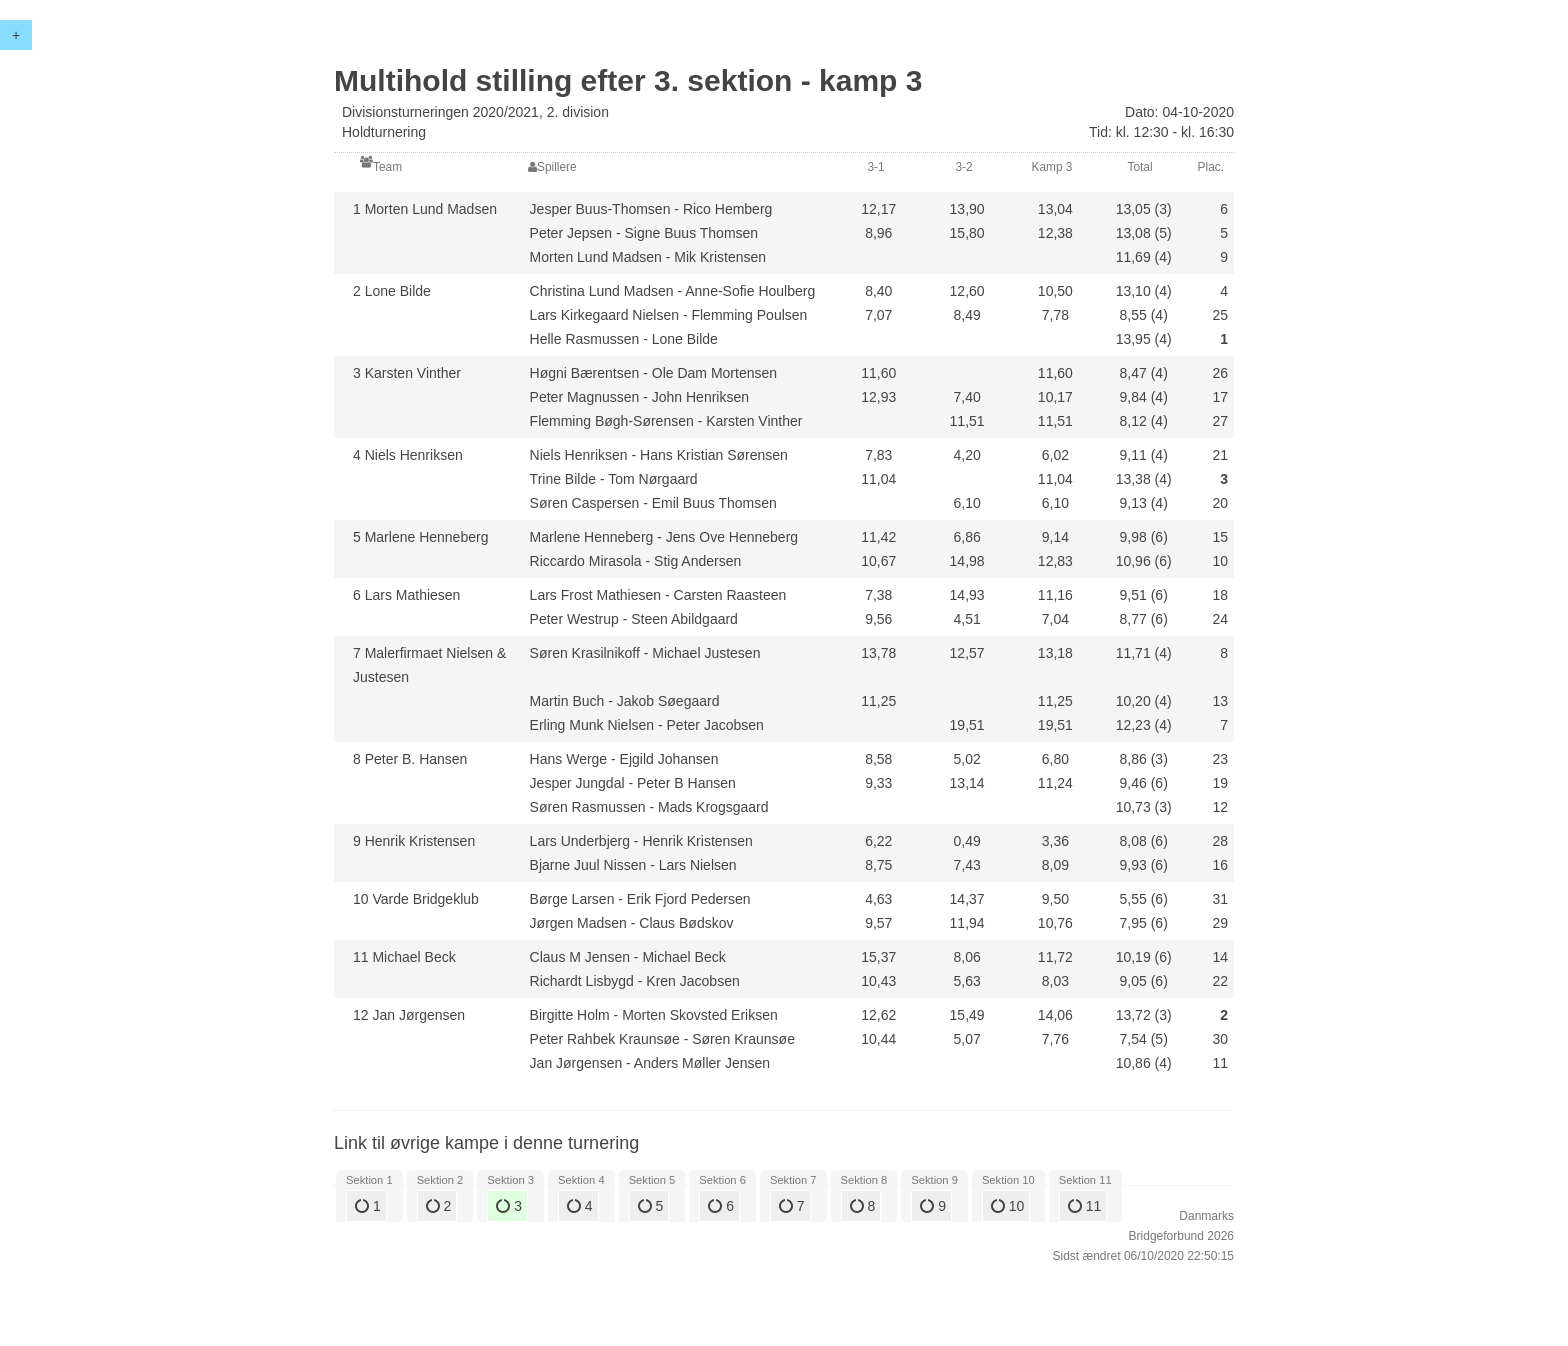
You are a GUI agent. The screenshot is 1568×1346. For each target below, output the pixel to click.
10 (1007, 1206)
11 (1084, 1206)
